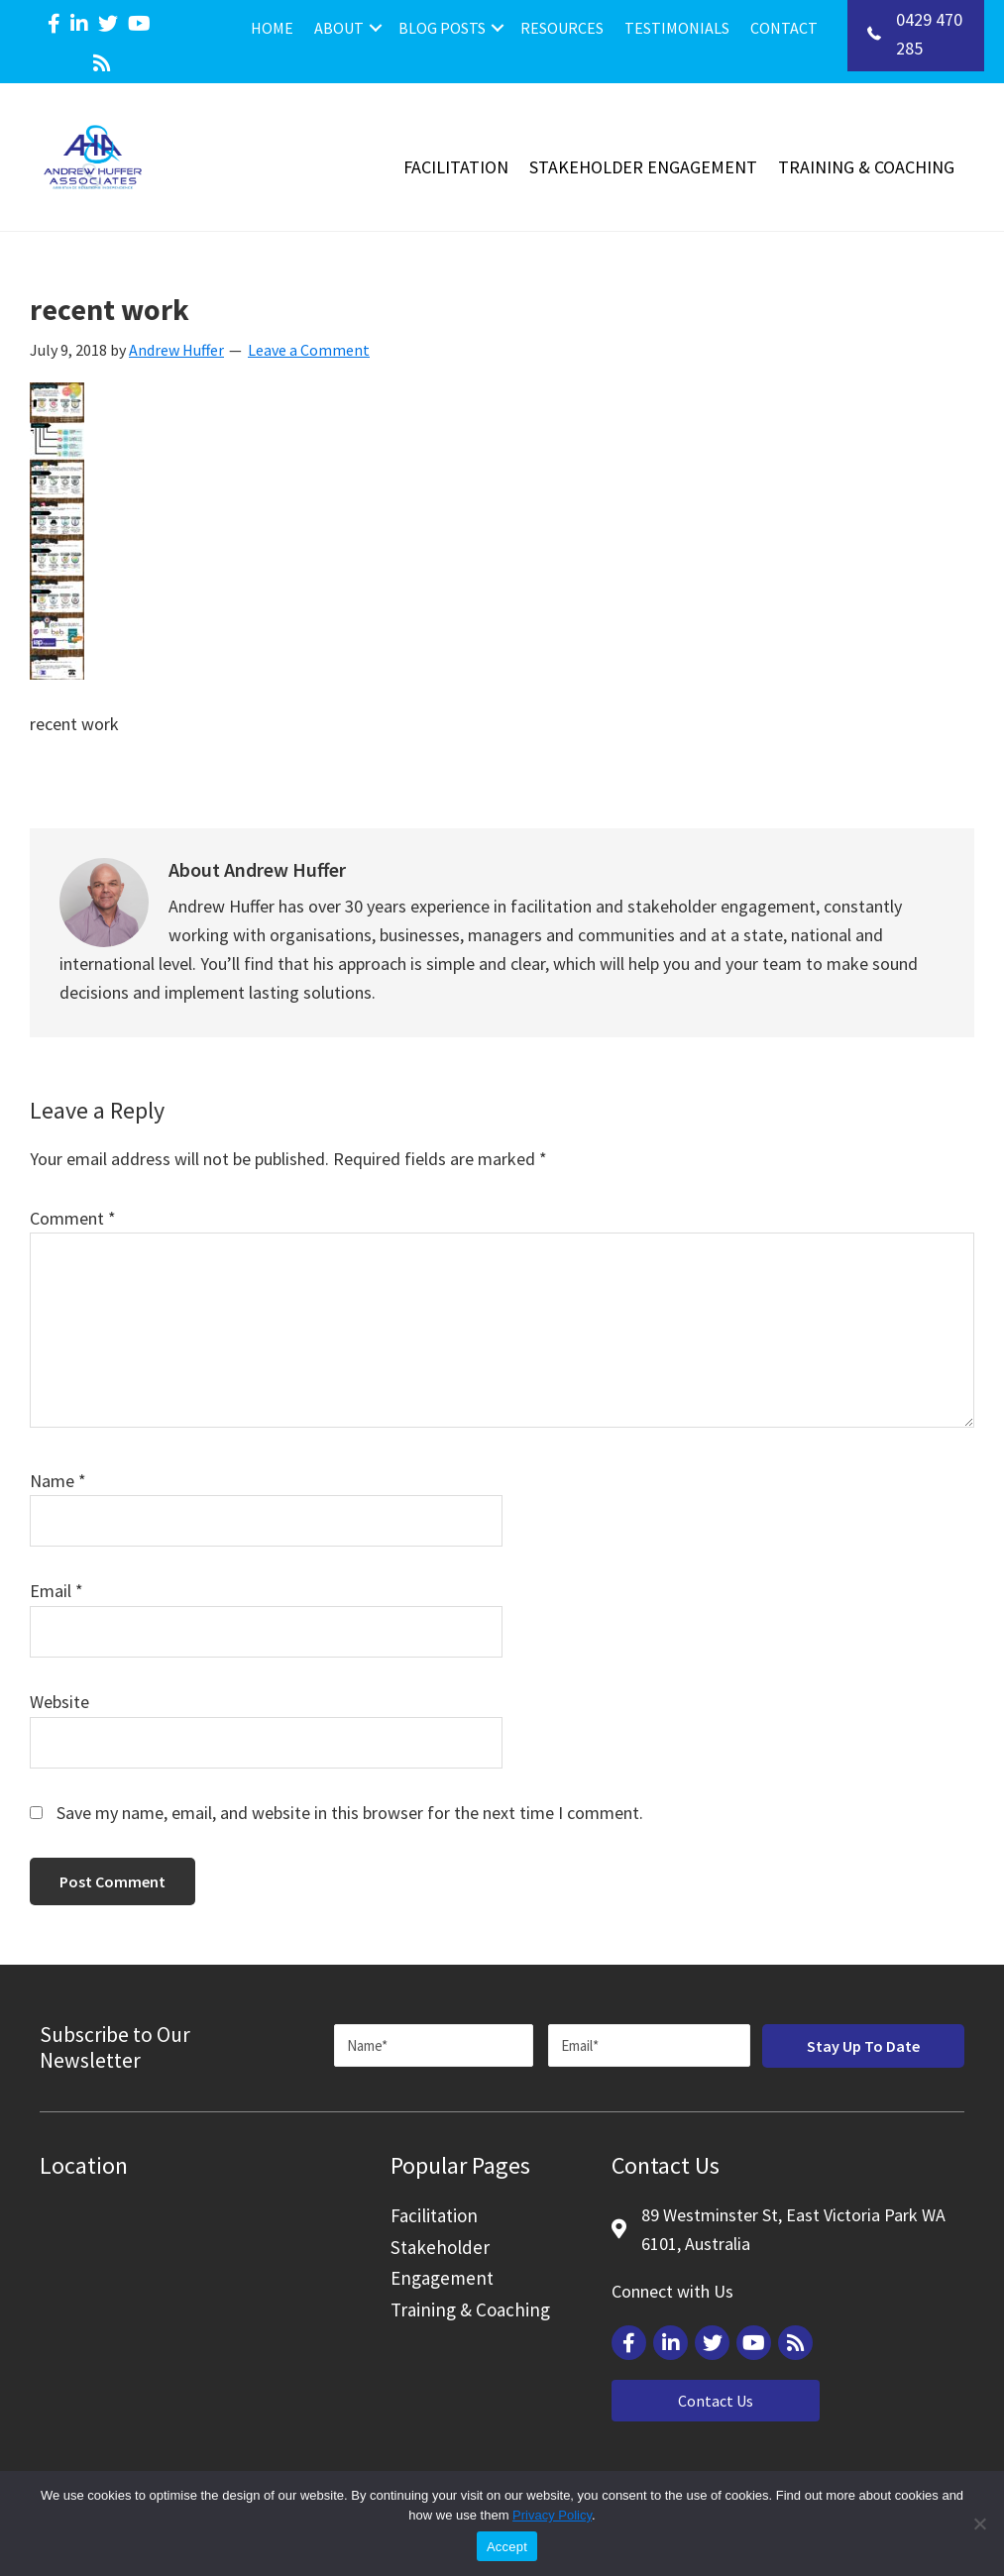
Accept (507, 2546)
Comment (73, 1218)
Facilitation (455, 167)
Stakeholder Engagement (643, 167)
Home (272, 28)
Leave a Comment (309, 350)
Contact (784, 28)
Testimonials (676, 28)
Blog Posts (442, 28)
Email (56, 1590)
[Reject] (979, 2523)
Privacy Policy (552, 2515)
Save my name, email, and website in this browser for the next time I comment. (349, 1812)
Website (59, 1701)
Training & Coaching (866, 167)
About (339, 28)
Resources (562, 28)
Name (58, 1480)
